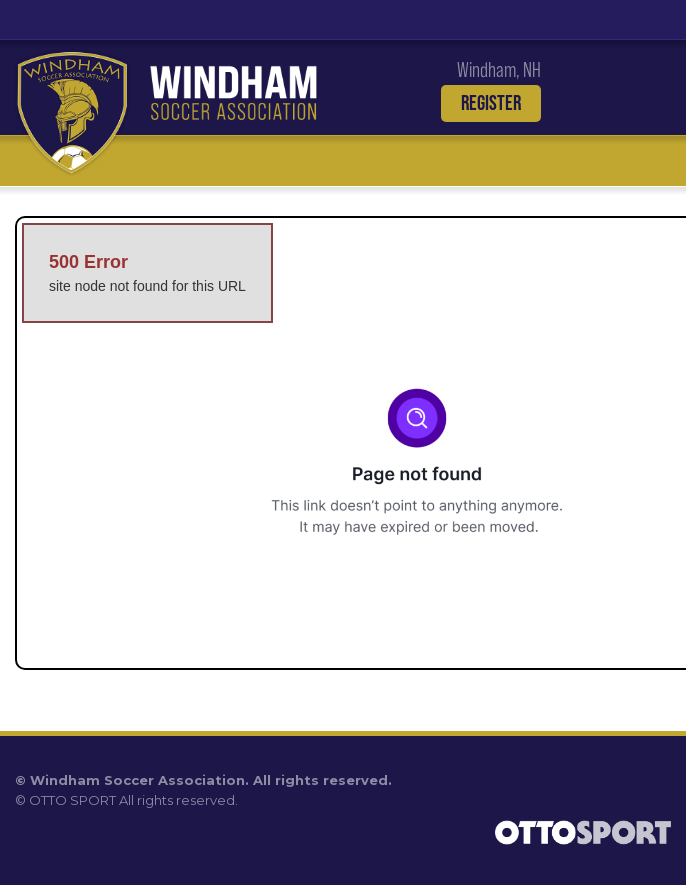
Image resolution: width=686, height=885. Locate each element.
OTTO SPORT (72, 800)
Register (491, 103)
